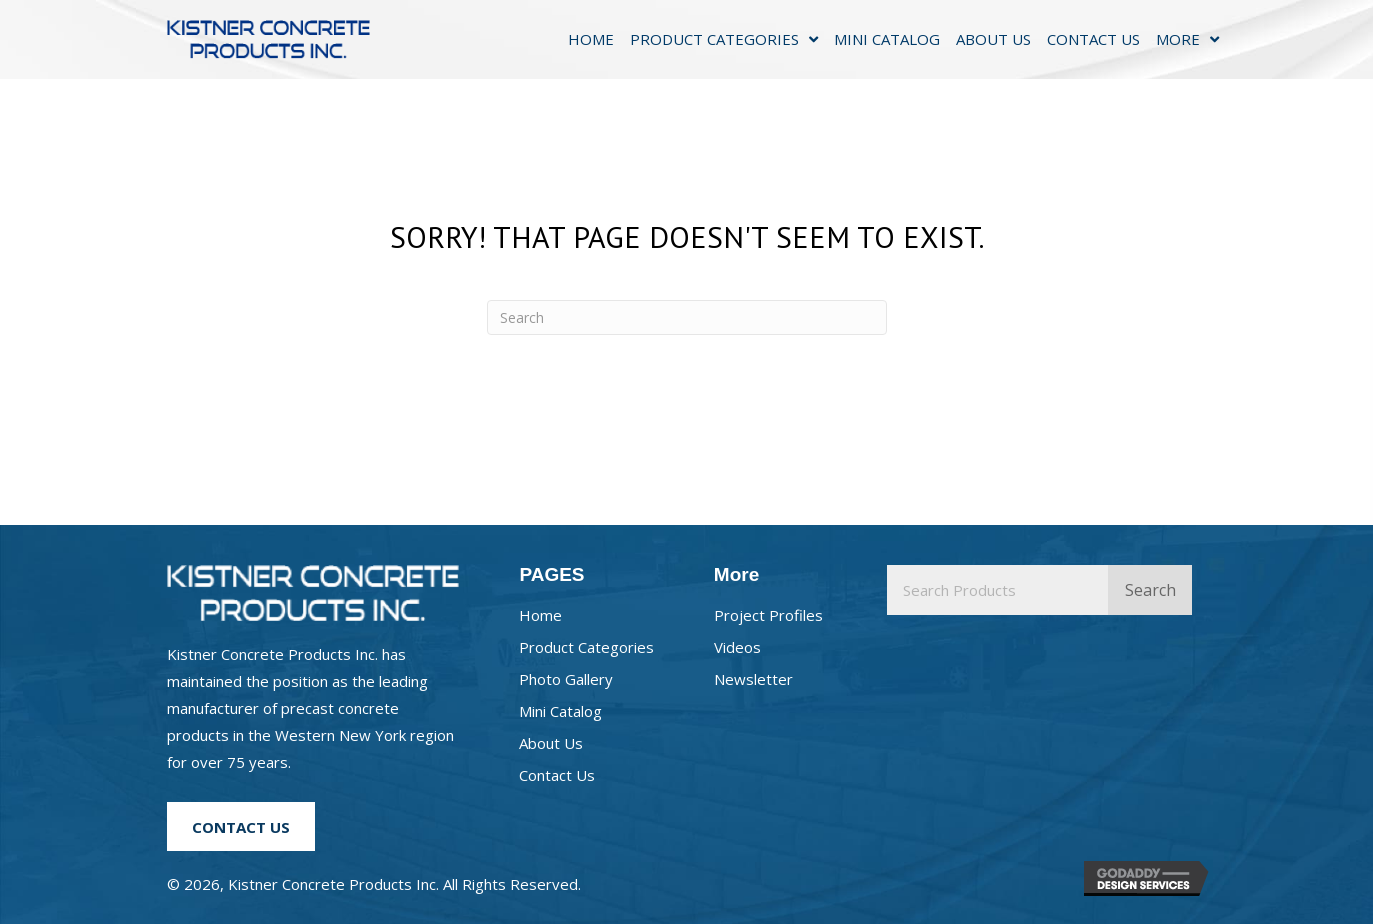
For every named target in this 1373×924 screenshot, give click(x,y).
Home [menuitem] (540, 615)
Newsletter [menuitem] (753, 679)
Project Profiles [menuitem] (768, 615)
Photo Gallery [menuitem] (566, 679)
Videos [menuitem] (737, 647)
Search (1150, 590)
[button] (241, 826)
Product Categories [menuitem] (586, 647)
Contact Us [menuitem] (557, 775)
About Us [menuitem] (551, 743)
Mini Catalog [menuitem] (560, 711)
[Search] (687, 317)
